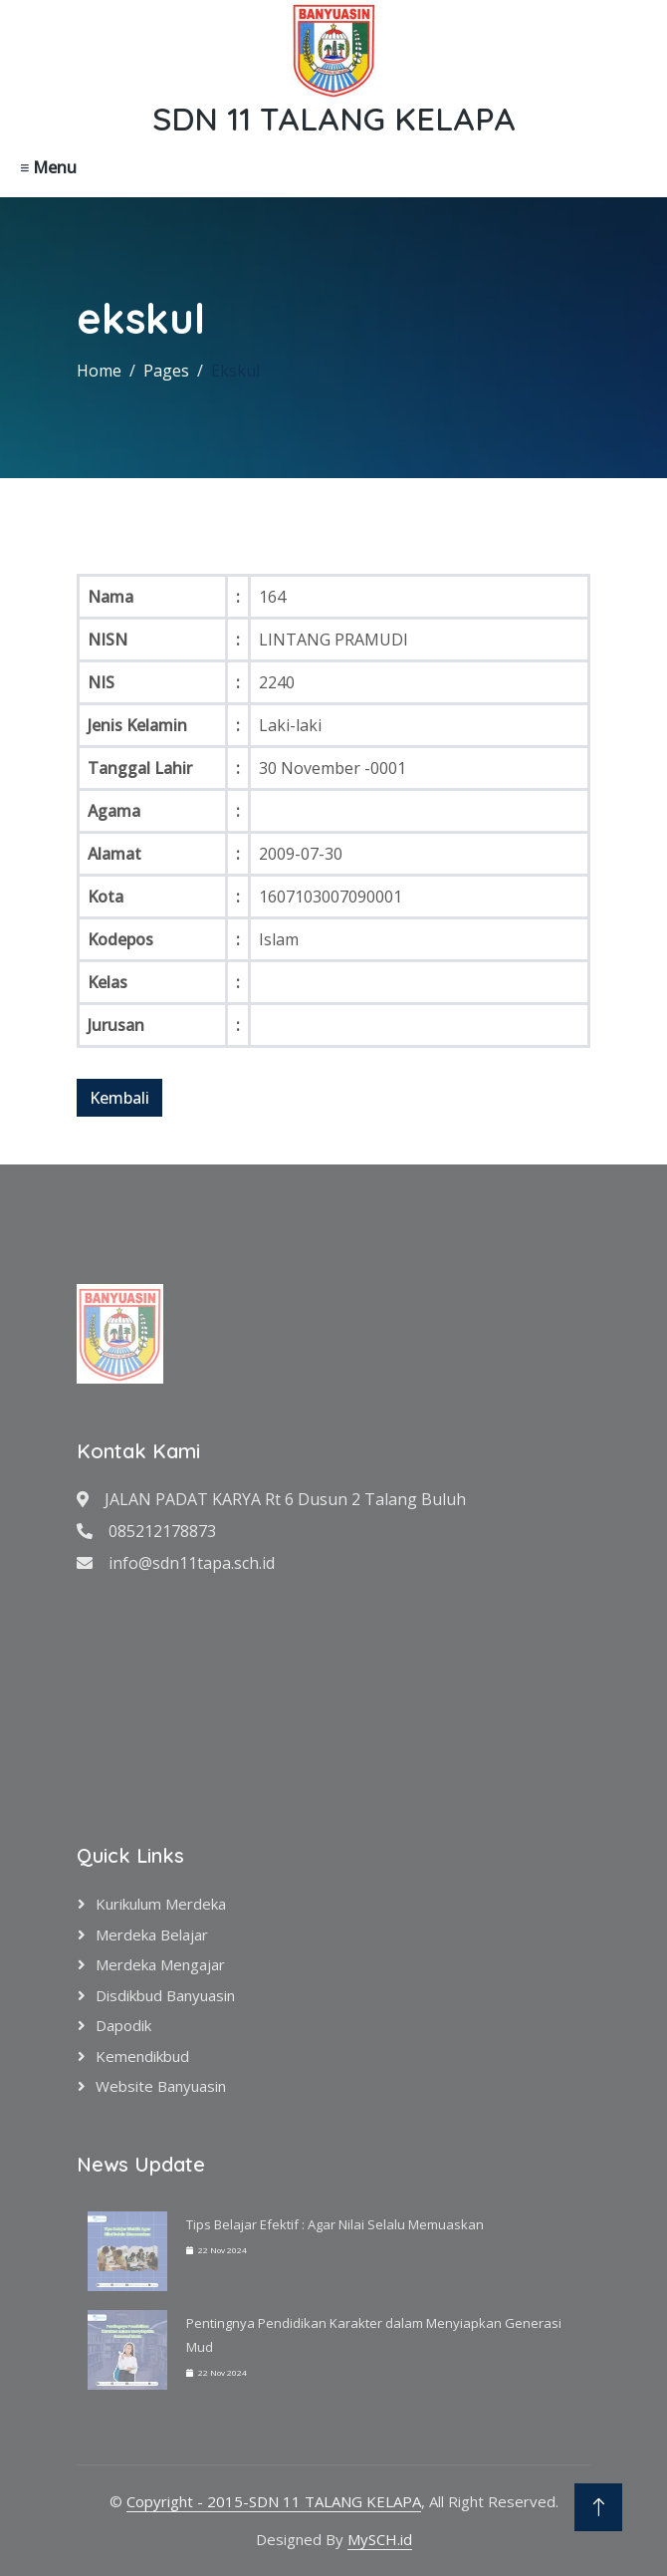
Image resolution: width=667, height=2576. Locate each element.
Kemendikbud (142, 2056)
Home (99, 371)
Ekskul (235, 371)
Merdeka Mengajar (160, 1964)
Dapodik (123, 2025)
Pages (166, 371)
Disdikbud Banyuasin (165, 1995)
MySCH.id (379, 2539)
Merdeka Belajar (152, 1934)
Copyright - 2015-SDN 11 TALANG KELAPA (273, 2501)
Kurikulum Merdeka (161, 1904)
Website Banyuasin (161, 2086)
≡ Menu (48, 167)
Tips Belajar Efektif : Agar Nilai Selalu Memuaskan (335, 2224)
